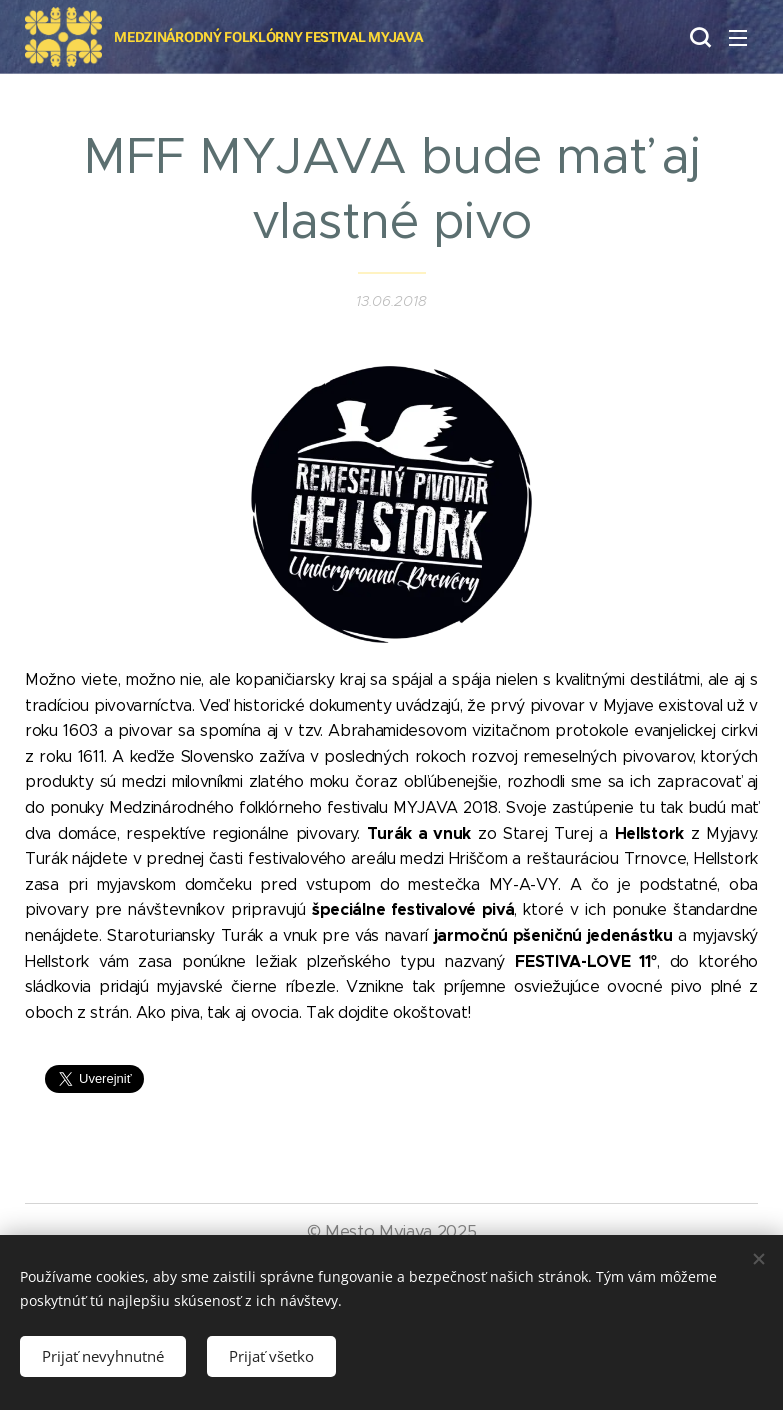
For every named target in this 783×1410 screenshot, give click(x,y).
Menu (738, 38)
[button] (698, 37)
